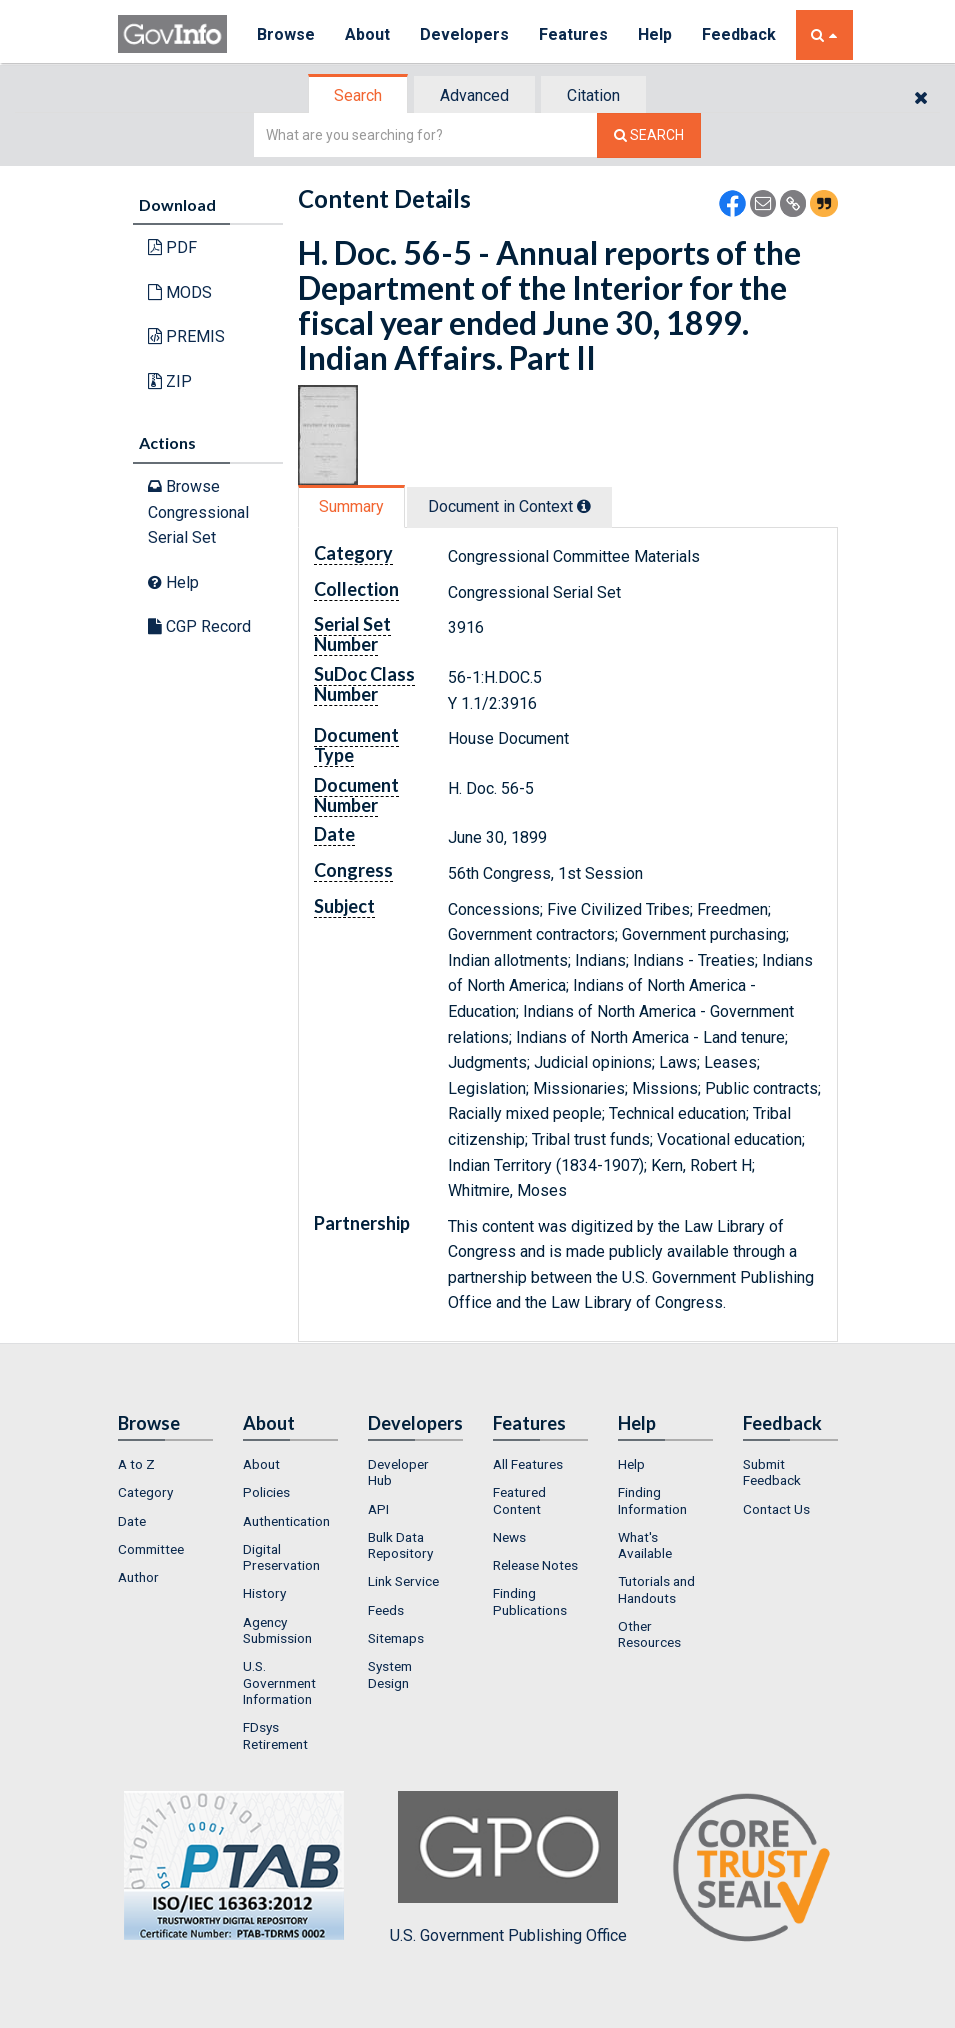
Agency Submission (277, 1630)
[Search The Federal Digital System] (649, 135)
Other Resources (649, 1634)
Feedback (739, 34)
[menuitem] (165, 1464)
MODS (180, 292)
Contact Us (776, 1509)
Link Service (403, 1581)
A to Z (136, 1464)
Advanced (474, 95)
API (378, 1509)
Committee (151, 1549)
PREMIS (186, 336)
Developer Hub (398, 1472)
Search (358, 95)
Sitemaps (396, 1638)
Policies (266, 1492)
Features (573, 34)
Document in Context (509, 506)
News (509, 1537)
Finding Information (652, 1500)
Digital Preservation (281, 1557)
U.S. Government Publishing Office (508, 1868)
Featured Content (519, 1500)
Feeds (386, 1610)
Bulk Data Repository (400, 1545)
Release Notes (535, 1565)
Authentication (286, 1521)
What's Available (645, 1545)
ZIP (170, 381)
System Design (390, 1674)
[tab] (359, 95)
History (264, 1593)
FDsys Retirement (275, 1735)
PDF (172, 247)
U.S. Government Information (279, 1682)
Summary (351, 506)
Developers (464, 34)
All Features (528, 1464)
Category (145, 1492)
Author (138, 1577)
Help (655, 34)
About (367, 34)
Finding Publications (530, 1601)
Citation (593, 95)
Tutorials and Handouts (656, 1589)
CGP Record (199, 626)
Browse (286, 34)
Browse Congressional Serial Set (198, 512)
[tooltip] (584, 506)
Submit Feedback (772, 1472)
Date (132, 1521)
